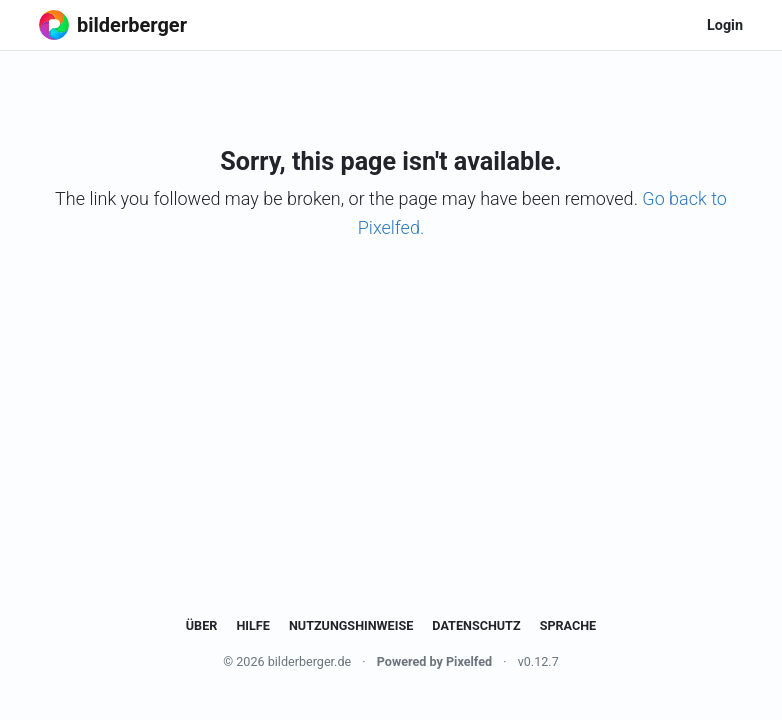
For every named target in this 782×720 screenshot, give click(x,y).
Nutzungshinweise (351, 625)
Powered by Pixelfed (434, 661)
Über (202, 625)
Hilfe (252, 625)
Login (725, 25)
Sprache (568, 625)
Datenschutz (476, 625)
